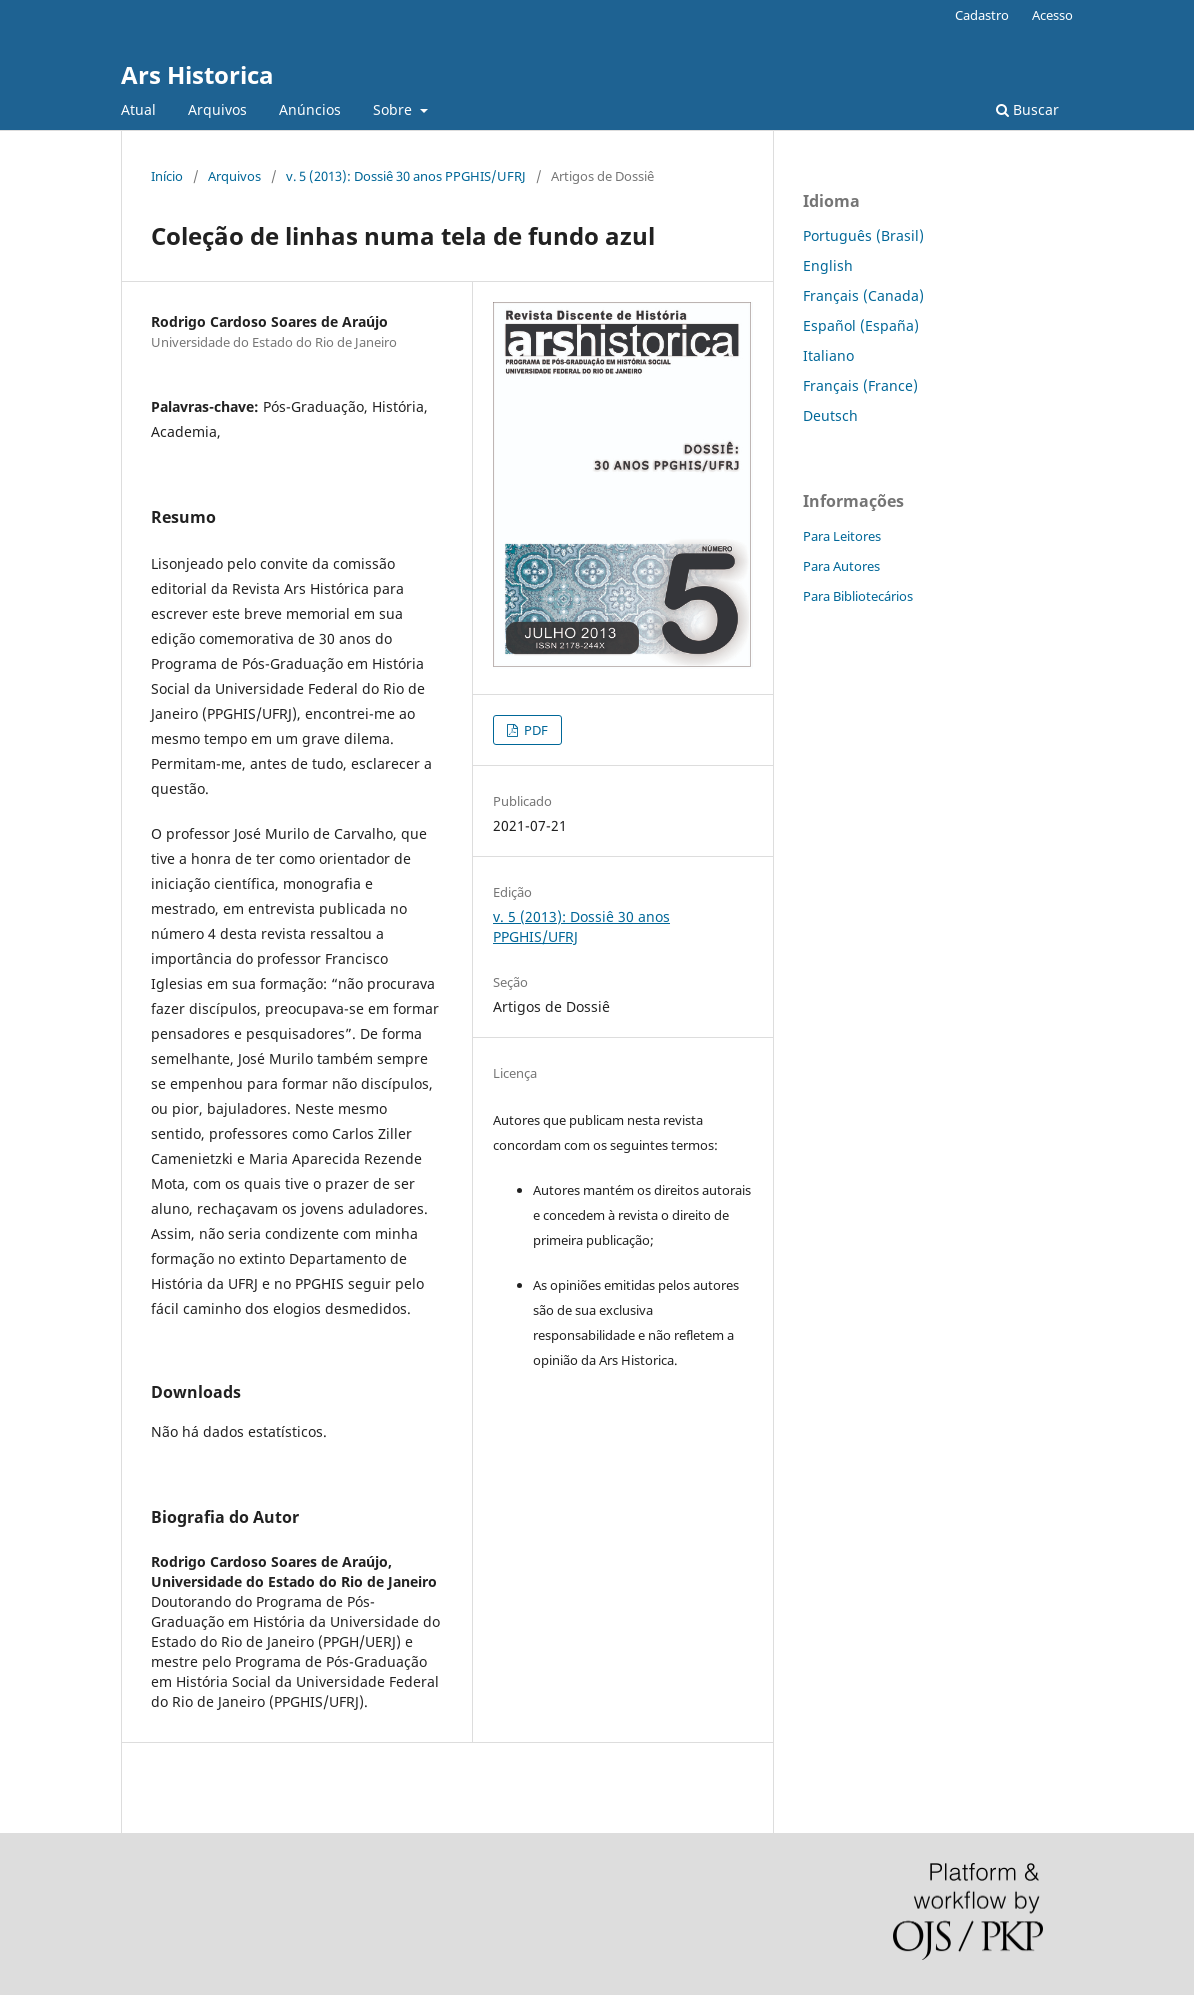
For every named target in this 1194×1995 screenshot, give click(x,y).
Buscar (1027, 109)
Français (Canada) (863, 295)
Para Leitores (842, 536)
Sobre (394, 109)
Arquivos (217, 109)
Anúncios (310, 109)
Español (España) (861, 325)
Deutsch (830, 415)
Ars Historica (197, 74)
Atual (138, 109)
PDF (534, 730)
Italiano (828, 355)
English (828, 265)
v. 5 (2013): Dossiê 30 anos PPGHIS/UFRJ (406, 176)
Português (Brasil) (863, 235)
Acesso (1052, 15)
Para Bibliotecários (858, 596)
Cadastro (982, 15)
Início (167, 176)
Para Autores (841, 566)
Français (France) (860, 385)
